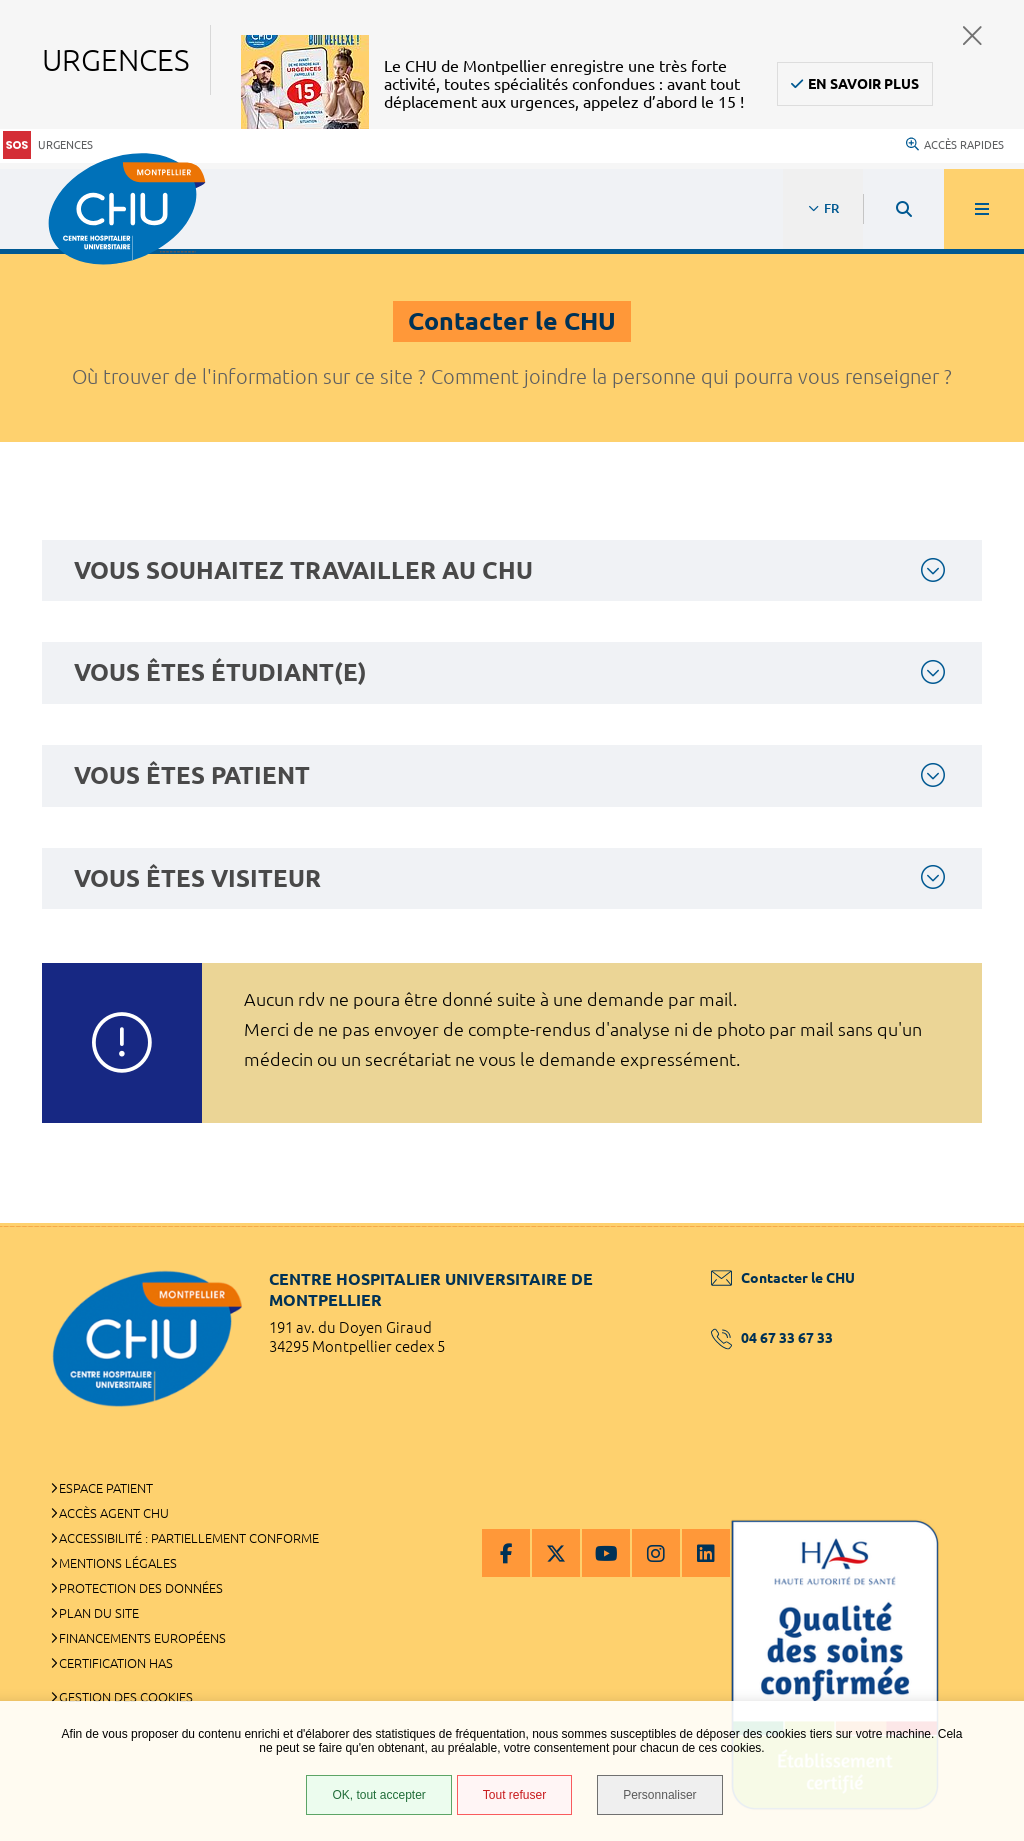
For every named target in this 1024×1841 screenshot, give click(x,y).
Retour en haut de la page (974, 1223)
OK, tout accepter (378, 1795)
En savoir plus (863, 84)
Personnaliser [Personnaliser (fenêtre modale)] (659, 1795)
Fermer (972, 35)
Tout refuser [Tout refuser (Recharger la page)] (514, 1795)
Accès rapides (955, 145)
